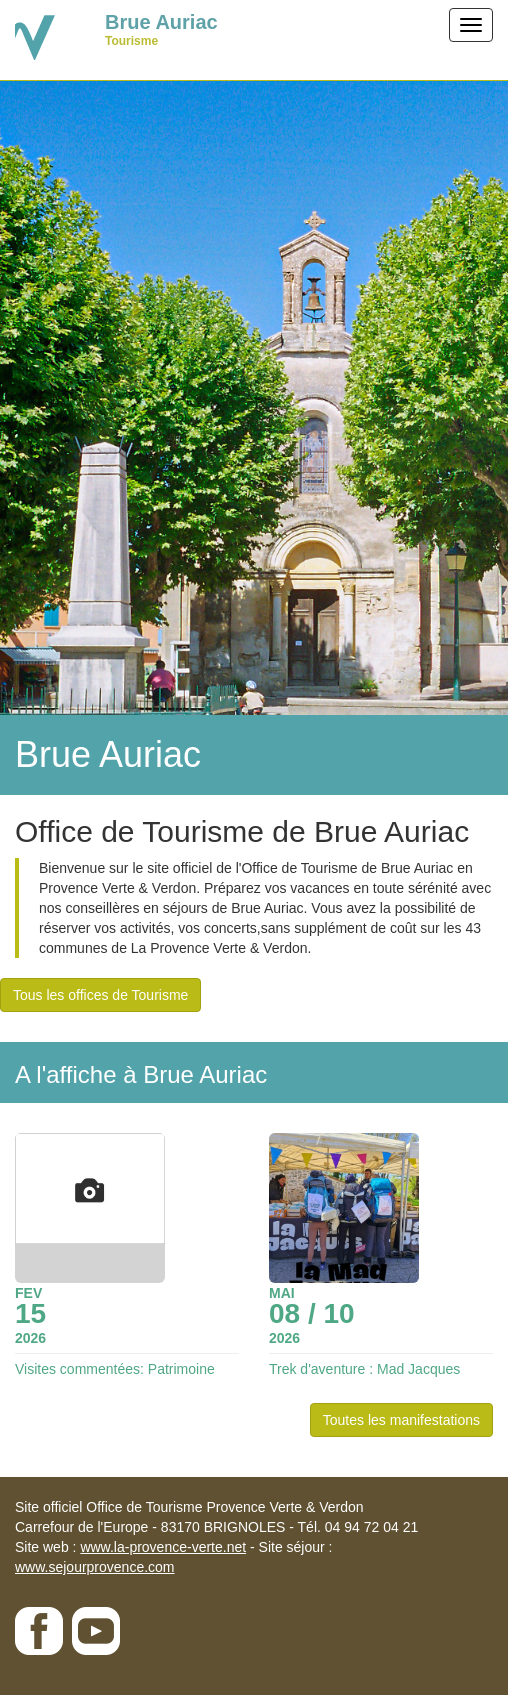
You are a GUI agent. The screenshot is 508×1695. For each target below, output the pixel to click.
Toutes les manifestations (401, 1420)
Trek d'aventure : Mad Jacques (364, 1369)
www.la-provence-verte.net (163, 1547)
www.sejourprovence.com (95, 1567)
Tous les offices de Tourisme (100, 995)
